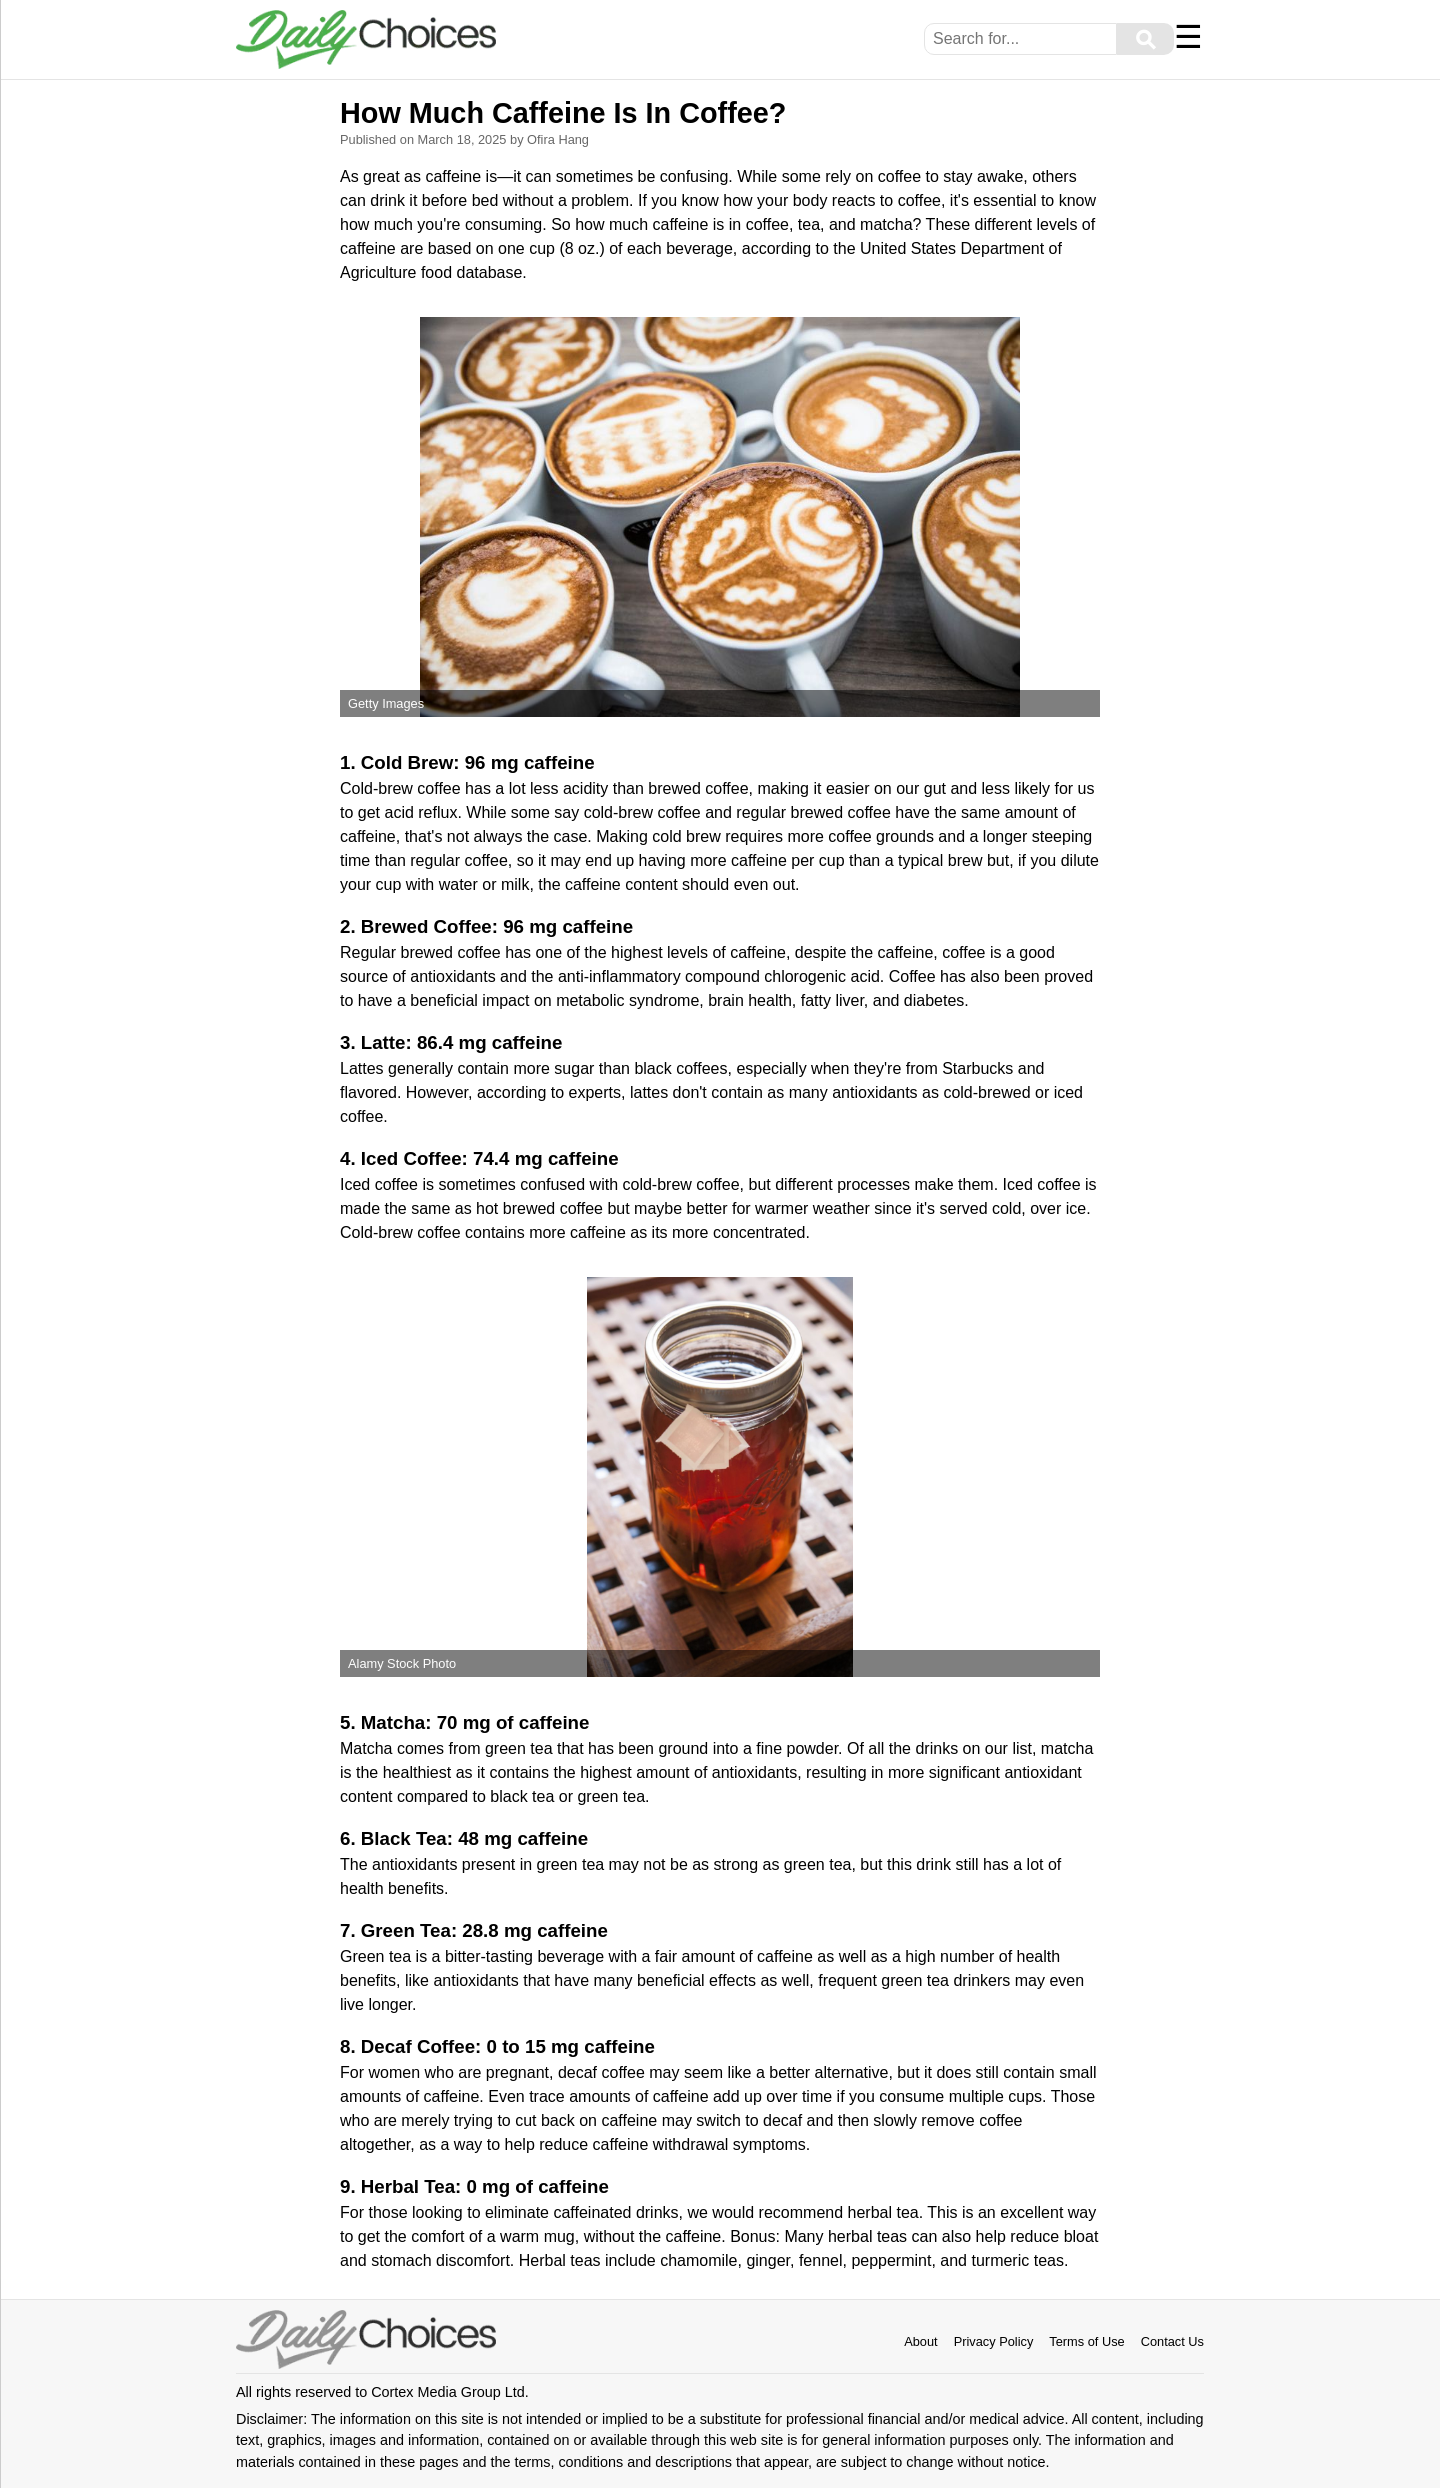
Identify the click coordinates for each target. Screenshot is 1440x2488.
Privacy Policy (994, 2341)
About (920, 2341)
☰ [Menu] (1188, 37)
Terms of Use (1086, 2341)
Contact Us (1172, 2341)
